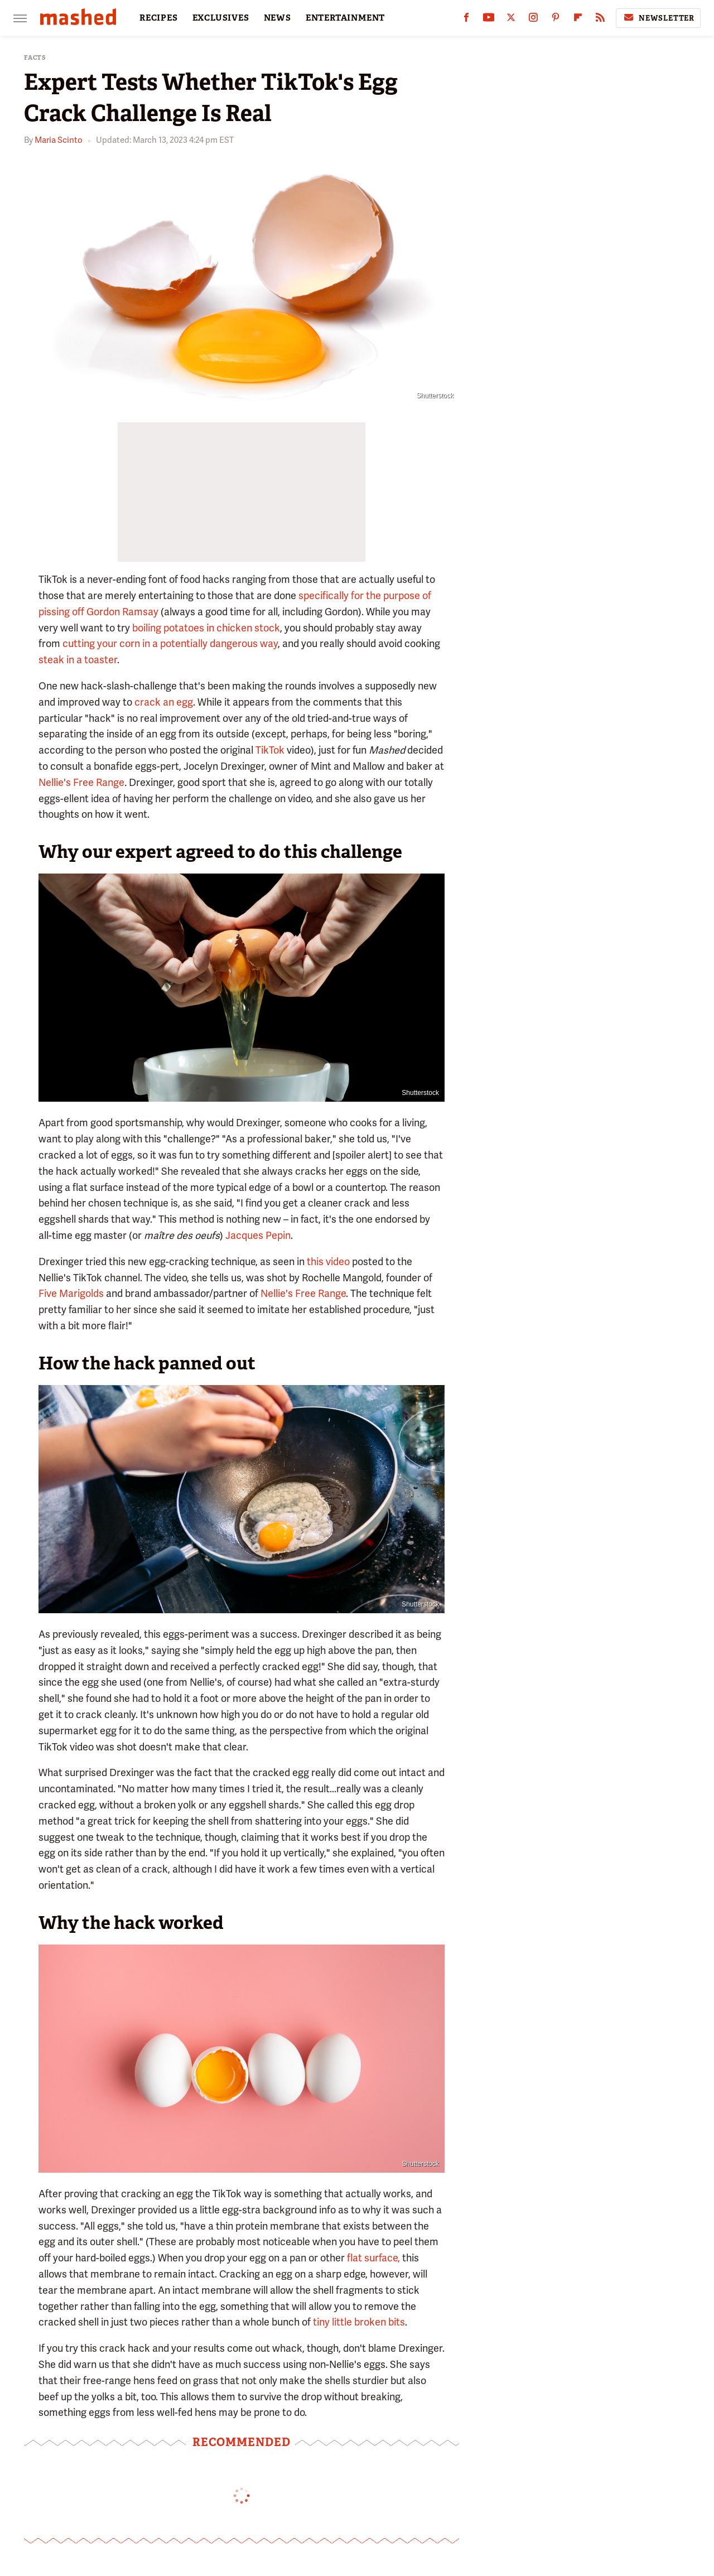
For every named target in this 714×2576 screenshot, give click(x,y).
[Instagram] (533, 19)
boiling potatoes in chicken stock (206, 627)
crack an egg (163, 702)
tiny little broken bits (359, 2321)
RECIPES (158, 17)
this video (328, 1261)
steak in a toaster (77, 659)
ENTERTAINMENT (345, 17)
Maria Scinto (59, 140)
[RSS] (600, 19)
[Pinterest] (555, 19)
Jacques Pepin (258, 1235)
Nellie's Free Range (81, 782)
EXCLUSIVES (220, 17)
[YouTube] (488, 19)
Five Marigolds (71, 1293)
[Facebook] (466, 19)
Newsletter (658, 18)
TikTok (269, 750)
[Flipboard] (578, 19)
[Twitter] (511, 19)
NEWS (277, 17)
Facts (35, 58)
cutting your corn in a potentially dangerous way (170, 643)
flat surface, (373, 2257)
